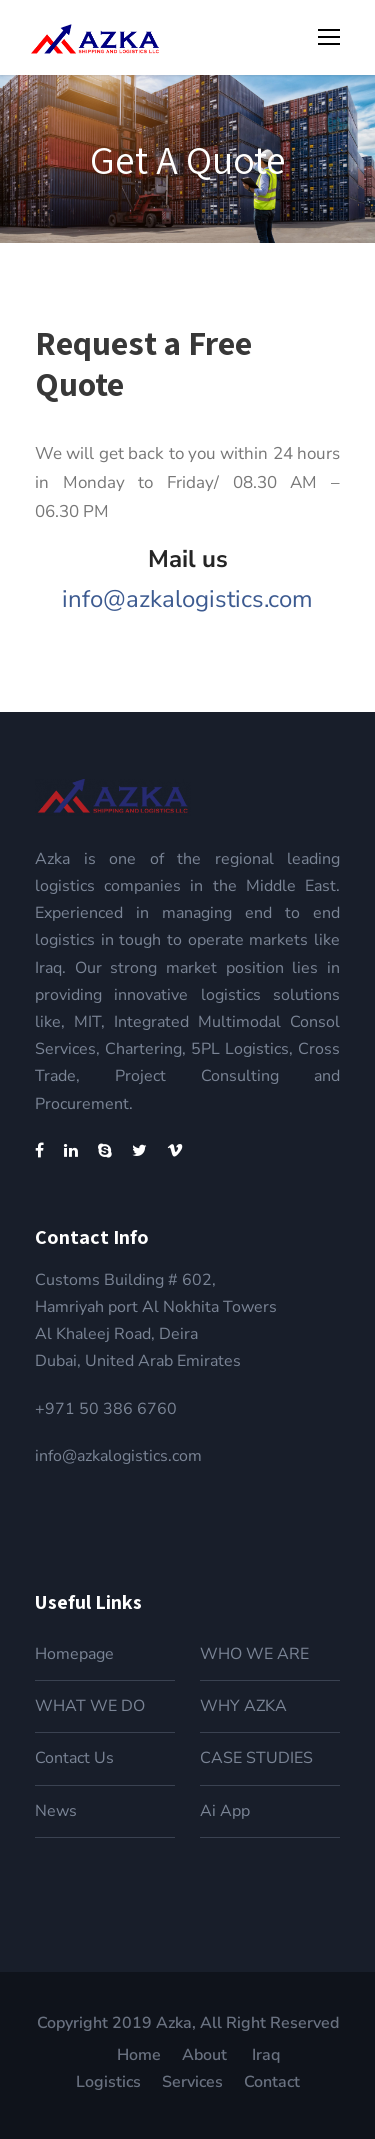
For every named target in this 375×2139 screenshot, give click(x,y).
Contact (272, 2082)
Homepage (74, 1654)
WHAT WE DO (90, 1706)
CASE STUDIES (256, 1758)
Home (139, 2055)
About (206, 2055)
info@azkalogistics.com (187, 599)
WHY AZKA (243, 1706)
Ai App (225, 1811)
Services (192, 2082)
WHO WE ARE (254, 1654)
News (56, 1811)
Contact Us (74, 1758)
